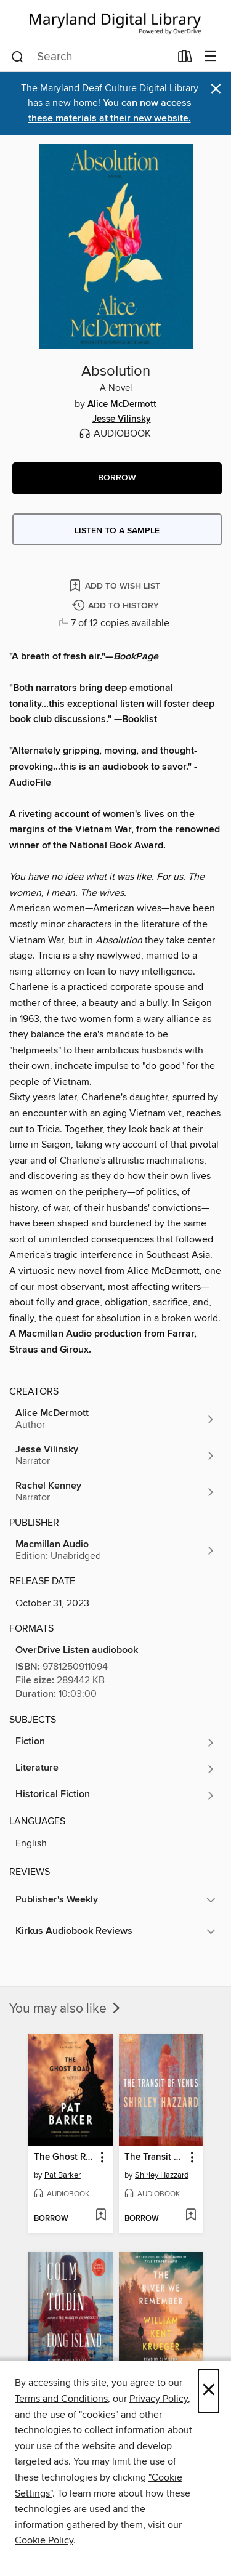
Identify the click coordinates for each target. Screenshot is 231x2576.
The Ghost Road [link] (64, 2157)
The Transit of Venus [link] (155, 2157)
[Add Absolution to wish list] (115, 585)
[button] (117, 478)
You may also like (66, 2009)
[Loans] (185, 59)
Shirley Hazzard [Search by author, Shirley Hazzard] (161, 2175)
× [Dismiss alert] (215, 89)
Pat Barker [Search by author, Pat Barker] (62, 2175)
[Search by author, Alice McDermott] (115, 1419)
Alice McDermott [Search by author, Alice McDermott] (121, 404)
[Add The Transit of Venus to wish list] (190, 2216)
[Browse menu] (210, 57)
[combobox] (90, 57)
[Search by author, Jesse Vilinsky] (115, 1455)
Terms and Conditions (61, 2399)
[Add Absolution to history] (117, 606)
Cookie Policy (44, 2540)
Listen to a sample (117, 530)
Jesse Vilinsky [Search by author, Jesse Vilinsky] (121, 419)
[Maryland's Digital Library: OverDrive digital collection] (115, 21)
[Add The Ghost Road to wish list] (100, 2216)
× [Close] (208, 2391)
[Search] (17, 57)
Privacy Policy (158, 2399)
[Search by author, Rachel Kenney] (115, 1491)
